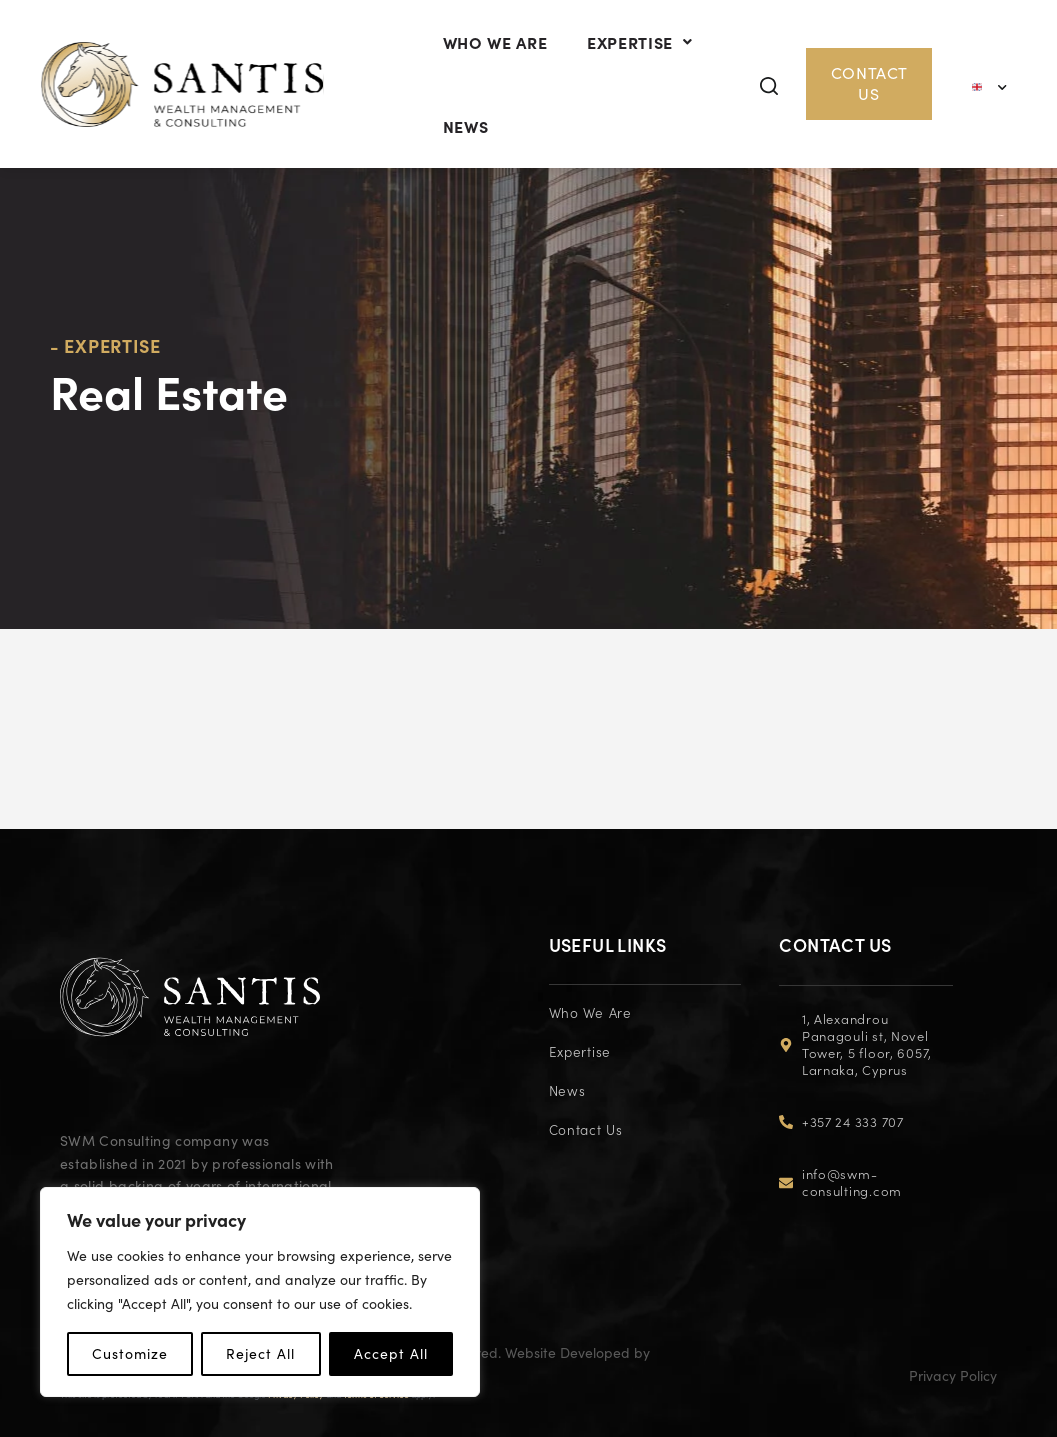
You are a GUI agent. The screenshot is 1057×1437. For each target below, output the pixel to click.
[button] (780, 124)
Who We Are (500, 61)
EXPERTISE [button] (654, 61)
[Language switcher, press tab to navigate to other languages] (991, 122)
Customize (130, 1353)
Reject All (260, 1353)
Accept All (391, 1353)
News (471, 183)
